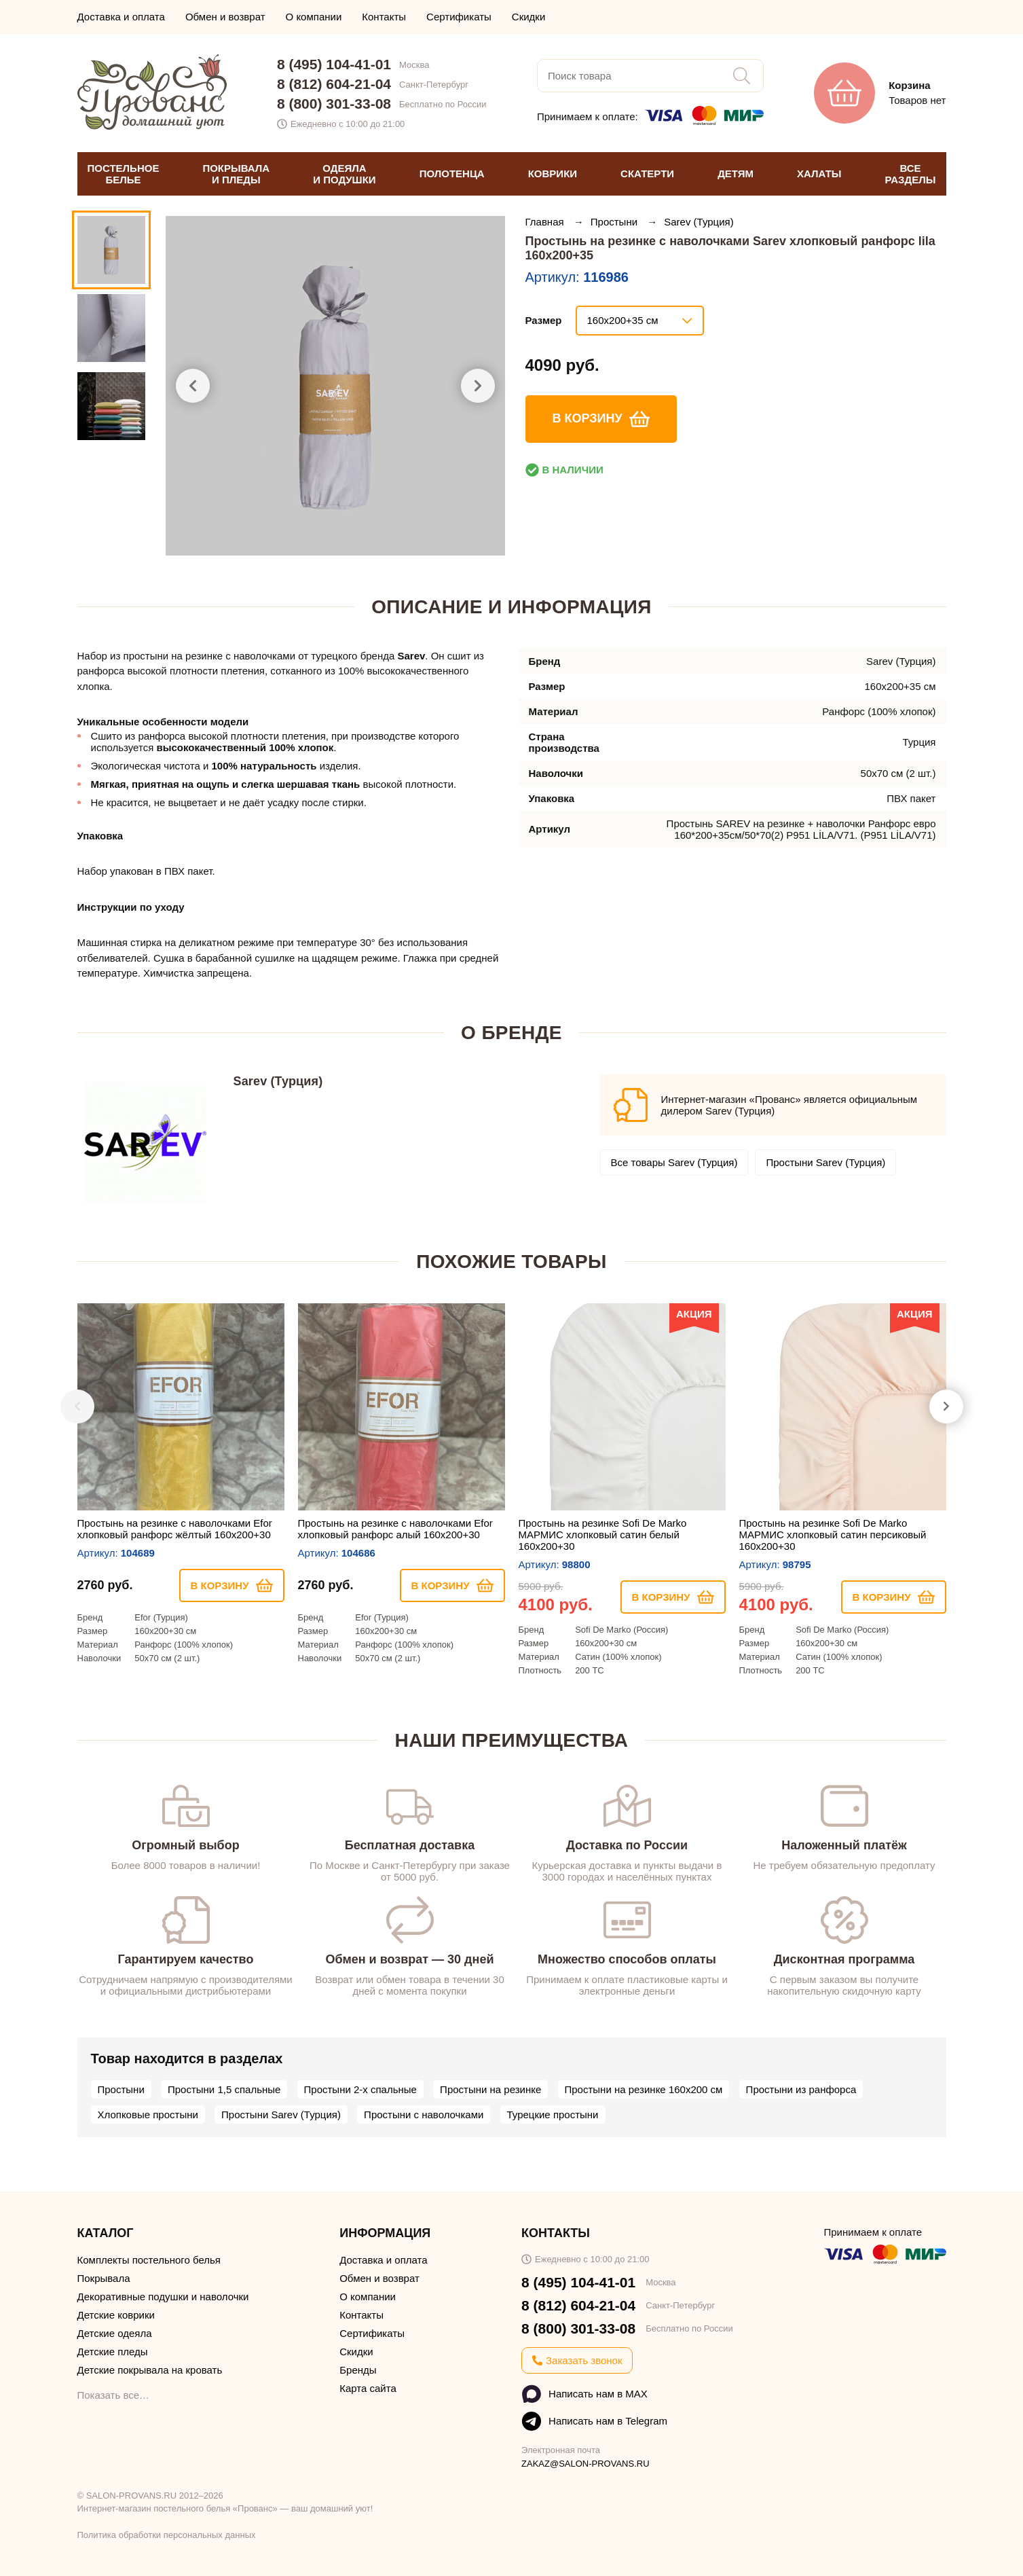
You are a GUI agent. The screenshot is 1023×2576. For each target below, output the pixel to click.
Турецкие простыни (553, 2114)
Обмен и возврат (225, 16)
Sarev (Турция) (698, 222)
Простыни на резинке (490, 2089)
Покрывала (103, 2278)
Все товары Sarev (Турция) (674, 1162)
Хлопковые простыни (148, 2114)
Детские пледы (112, 2351)
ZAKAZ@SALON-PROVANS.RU (585, 2464)
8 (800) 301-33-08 (334, 103)
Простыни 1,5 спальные (224, 2089)
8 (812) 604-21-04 (334, 84)
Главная (546, 222)
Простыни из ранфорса (801, 2089)
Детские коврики (116, 2315)
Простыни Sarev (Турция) (825, 1162)
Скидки (528, 16)
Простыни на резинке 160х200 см (644, 2089)
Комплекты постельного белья (149, 2260)
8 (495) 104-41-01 (334, 64)
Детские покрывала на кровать (150, 2370)
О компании (314, 16)
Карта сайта (367, 2388)
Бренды (357, 2370)
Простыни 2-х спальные (360, 2089)
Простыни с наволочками (423, 2114)
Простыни (615, 222)
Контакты (384, 16)
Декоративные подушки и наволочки (163, 2296)
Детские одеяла (114, 2333)
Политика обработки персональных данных (166, 2535)
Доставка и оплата (121, 16)
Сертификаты (458, 16)
